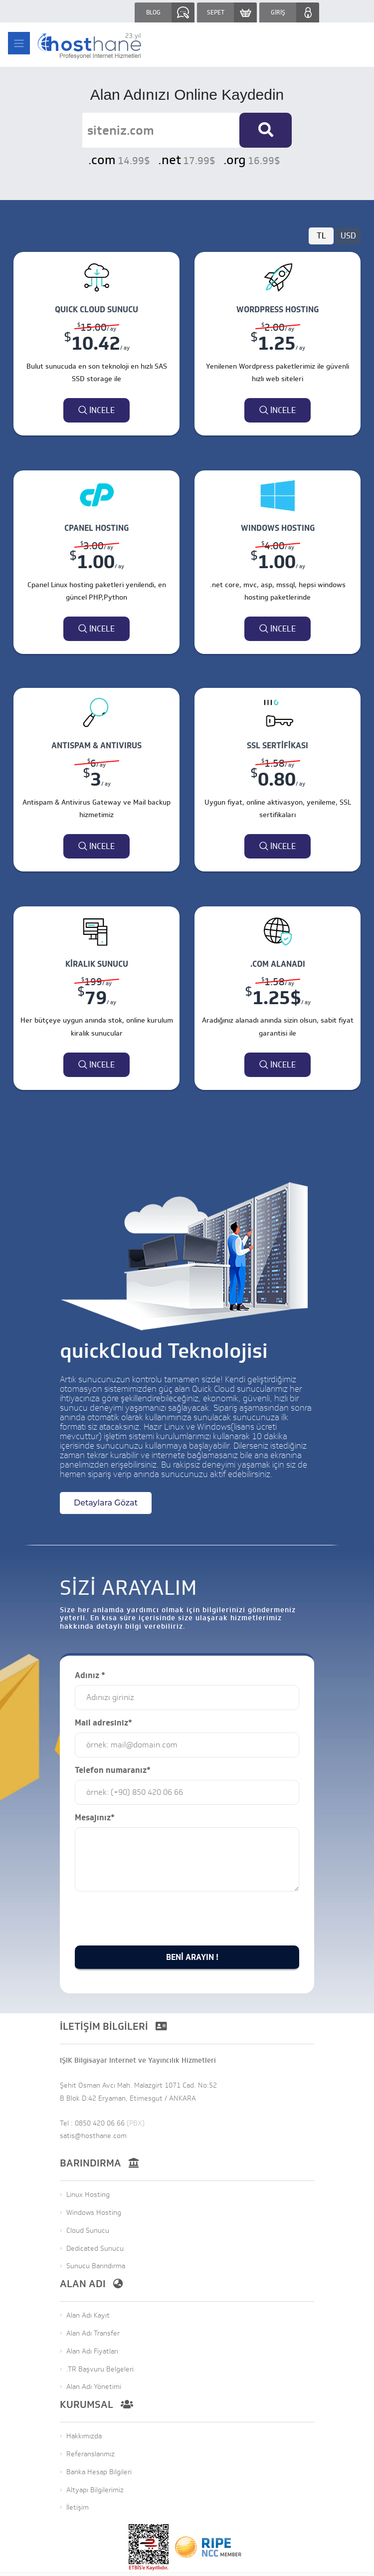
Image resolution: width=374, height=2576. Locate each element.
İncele (96, 411)
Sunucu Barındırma (95, 2267)
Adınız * (90, 1676)
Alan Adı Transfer (93, 2334)
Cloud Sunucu (87, 2231)
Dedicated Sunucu (95, 2249)
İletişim (77, 2508)
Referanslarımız (90, 2454)
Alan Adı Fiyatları (92, 2352)
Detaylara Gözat (106, 1503)
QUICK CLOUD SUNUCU (96, 309)
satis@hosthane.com (93, 2136)
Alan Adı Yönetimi (93, 2387)
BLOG (153, 12)
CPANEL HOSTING (96, 528)
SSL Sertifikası (277, 745)
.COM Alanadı (277, 964)
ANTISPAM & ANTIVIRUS (96, 745)
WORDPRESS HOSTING (277, 309)
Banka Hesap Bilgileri (99, 2472)
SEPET (215, 12)
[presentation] (150, 1939)
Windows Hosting (93, 2213)
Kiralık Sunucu (96, 964)
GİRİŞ (278, 12)
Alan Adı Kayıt (88, 2316)
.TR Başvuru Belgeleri (100, 2369)
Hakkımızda (84, 2436)
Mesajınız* (95, 1818)
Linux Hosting (88, 2195)
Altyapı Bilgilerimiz (95, 2490)
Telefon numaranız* (113, 1770)
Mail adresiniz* (103, 1723)
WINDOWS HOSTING (278, 528)
